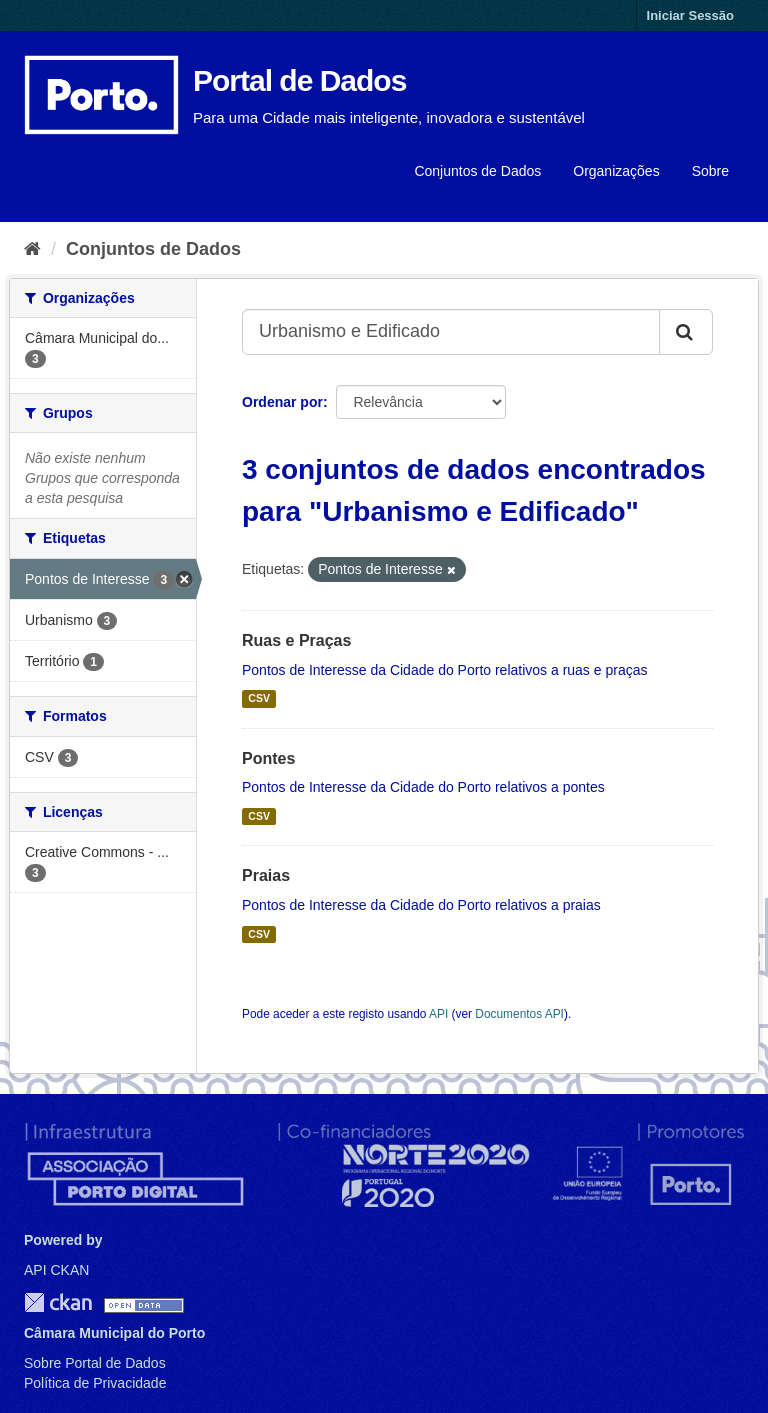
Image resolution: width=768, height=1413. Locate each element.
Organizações (616, 171)
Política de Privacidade (95, 1383)
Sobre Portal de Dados (95, 1363)
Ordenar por (282, 402)
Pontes (268, 758)
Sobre (710, 171)
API (438, 1014)
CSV (259, 699)
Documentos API (519, 1014)
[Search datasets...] (451, 332)
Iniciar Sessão (690, 15)
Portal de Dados (299, 80)
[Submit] (686, 332)
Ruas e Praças (296, 640)
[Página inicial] (32, 249)
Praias (266, 875)
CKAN (58, 1302)
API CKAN (56, 1270)
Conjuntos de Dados (477, 171)
